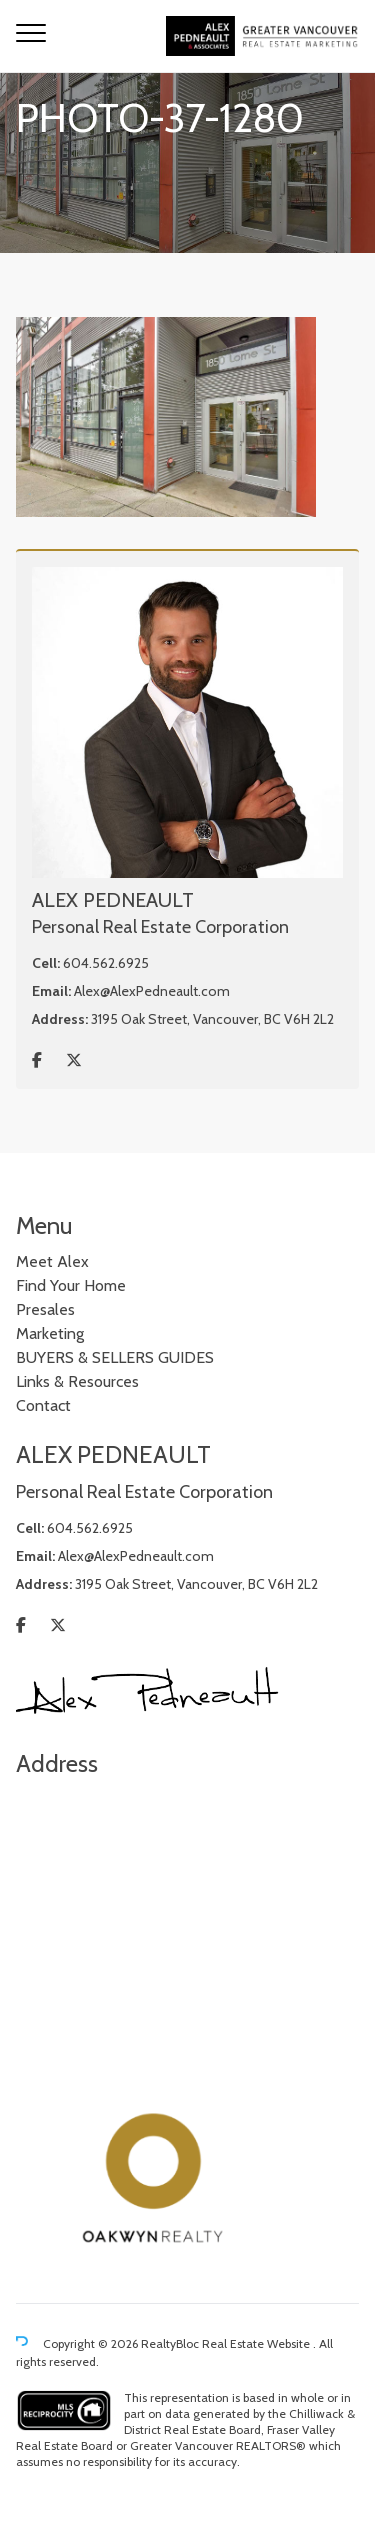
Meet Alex (52, 1261)
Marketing (50, 1333)
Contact (43, 1405)
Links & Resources (77, 1381)
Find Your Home (71, 1285)
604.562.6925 (106, 963)
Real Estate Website (257, 2343)
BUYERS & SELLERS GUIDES (115, 1357)
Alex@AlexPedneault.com (152, 991)
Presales (45, 1309)
